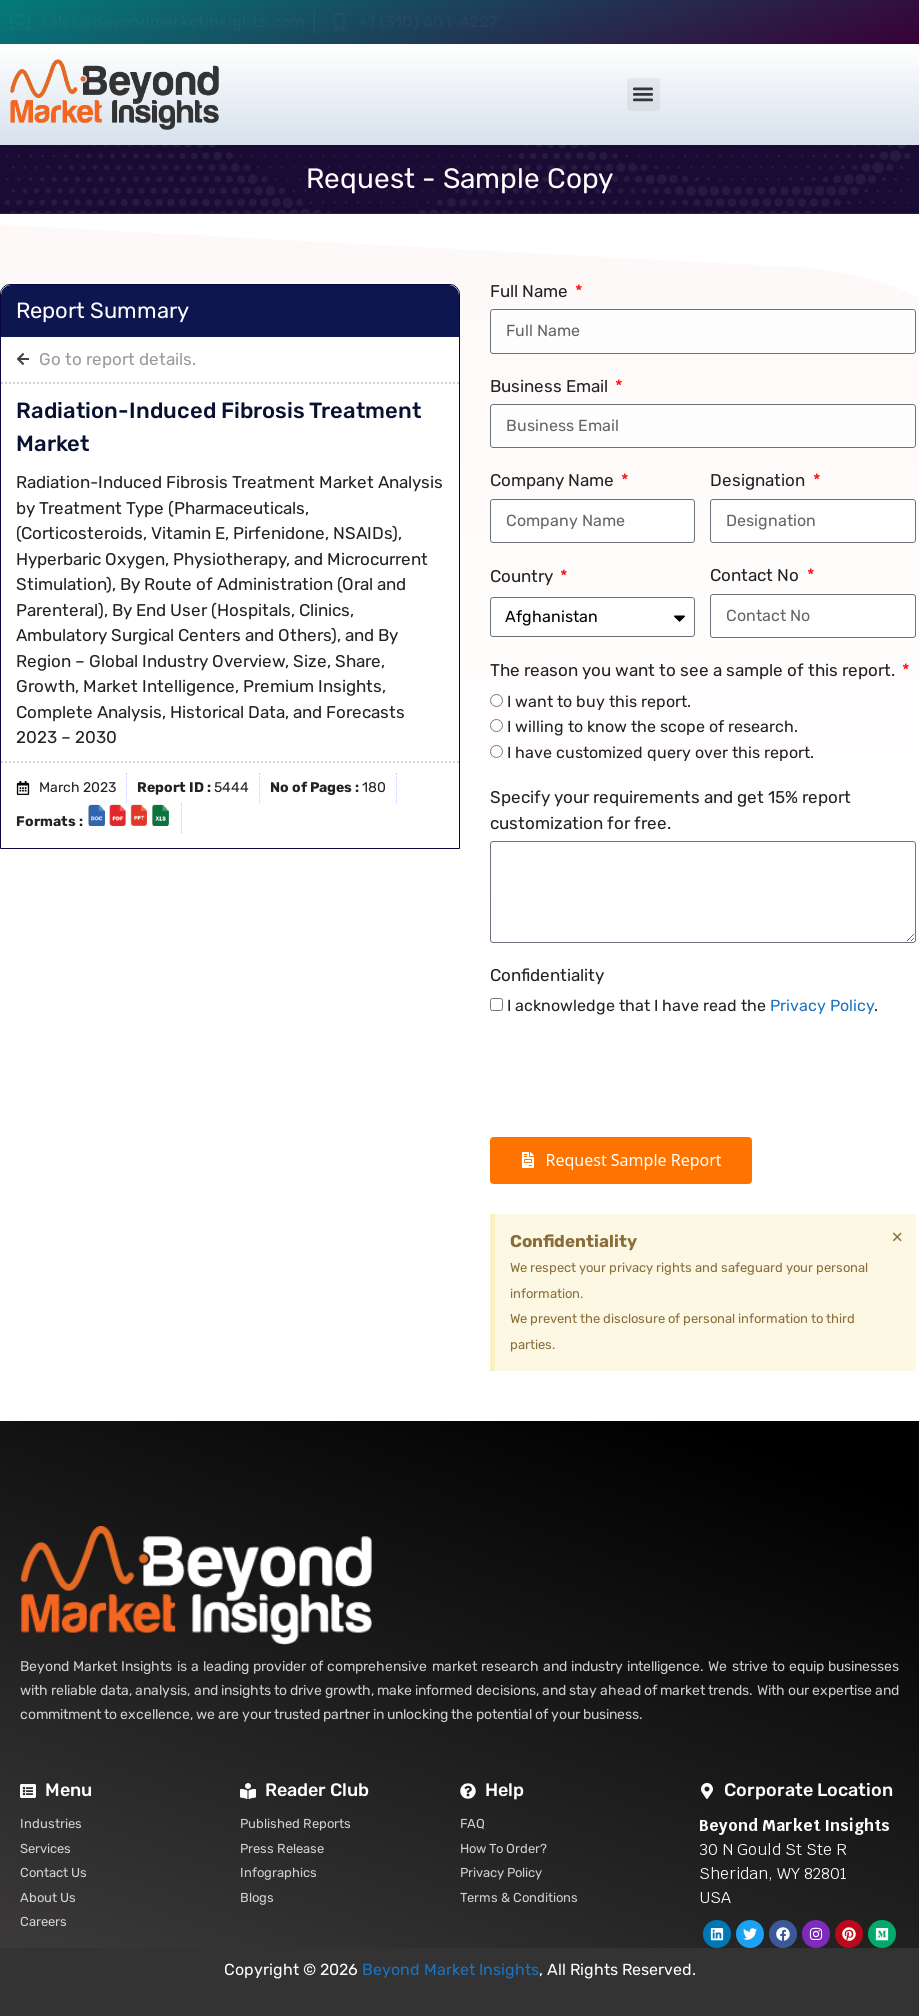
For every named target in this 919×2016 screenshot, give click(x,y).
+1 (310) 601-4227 (428, 21)
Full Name (531, 291)
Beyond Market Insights (450, 1969)
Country (523, 576)
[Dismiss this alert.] (896, 1237)
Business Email (551, 386)
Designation (759, 480)
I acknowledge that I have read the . (692, 1005)
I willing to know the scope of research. (652, 726)
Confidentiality (547, 975)
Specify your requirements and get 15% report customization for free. (670, 810)
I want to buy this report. (599, 701)
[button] (643, 94)
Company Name (554, 480)
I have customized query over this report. (660, 752)
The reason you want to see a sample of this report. (694, 670)
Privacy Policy (822, 1005)
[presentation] (642, 1078)
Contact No (756, 575)
